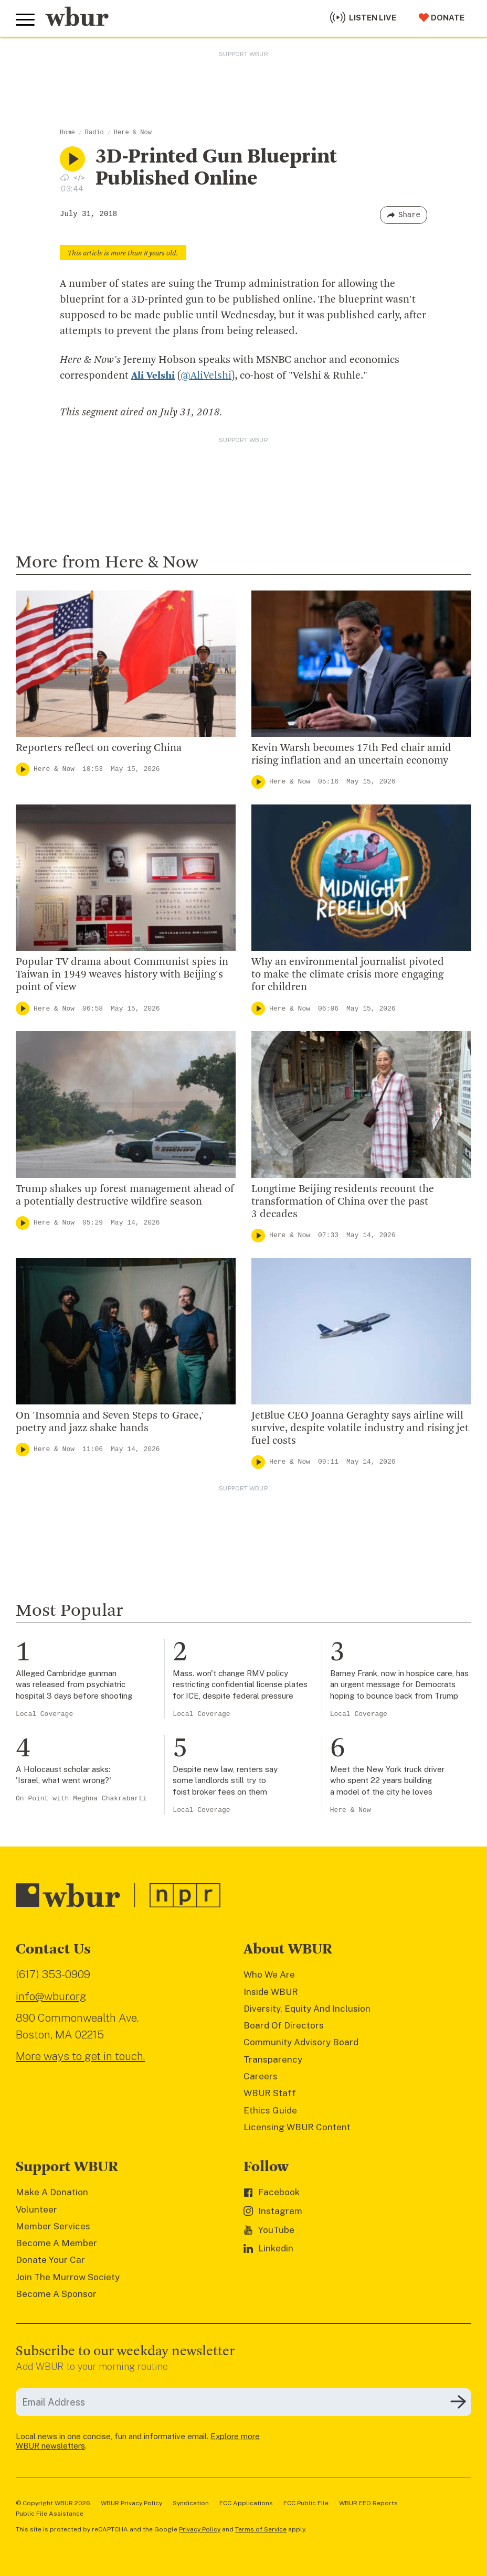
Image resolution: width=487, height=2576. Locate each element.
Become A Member (56, 2243)
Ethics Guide (270, 2110)
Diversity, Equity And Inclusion (307, 2008)
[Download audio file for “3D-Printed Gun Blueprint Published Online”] (64, 177)
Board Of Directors (284, 2025)
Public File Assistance (49, 2513)
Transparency (273, 2059)
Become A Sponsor (56, 2294)
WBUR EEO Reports (368, 2503)
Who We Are (269, 1974)
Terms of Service (261, 2529)
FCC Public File (306, 2503)
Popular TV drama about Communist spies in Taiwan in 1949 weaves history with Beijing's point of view (122, 975)
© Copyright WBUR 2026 (53, 2503)
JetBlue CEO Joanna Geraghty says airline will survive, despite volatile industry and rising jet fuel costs (360, 1428)
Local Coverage (44, 1714)
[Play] (22, 769)
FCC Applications (246, 2503)
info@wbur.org (51, 1996)
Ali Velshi (153, 376)
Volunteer (36, 2209)
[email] (243, 2402)
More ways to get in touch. (80, 2056)
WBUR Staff (270, 2093)
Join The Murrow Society (68, 2277)
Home (67, 132)
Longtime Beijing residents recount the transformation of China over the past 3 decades (342, 1202)
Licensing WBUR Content (297, 2127)
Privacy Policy (199, 2529)
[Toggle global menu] (25, 20)
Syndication (191, 2503)
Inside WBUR (271, 1992)
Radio (94, 132)
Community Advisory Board (301, 2042)
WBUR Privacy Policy (131, 2503)
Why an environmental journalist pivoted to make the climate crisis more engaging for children (347, 975)
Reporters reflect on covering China (99, 748)
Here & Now (133, 132)
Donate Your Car (50, 2260)
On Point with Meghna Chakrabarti (81, 1798)
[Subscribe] (458, 2402)
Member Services (53, 2226)
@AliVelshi (206, 376)
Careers (261, 2076)
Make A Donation (52, 2192)
